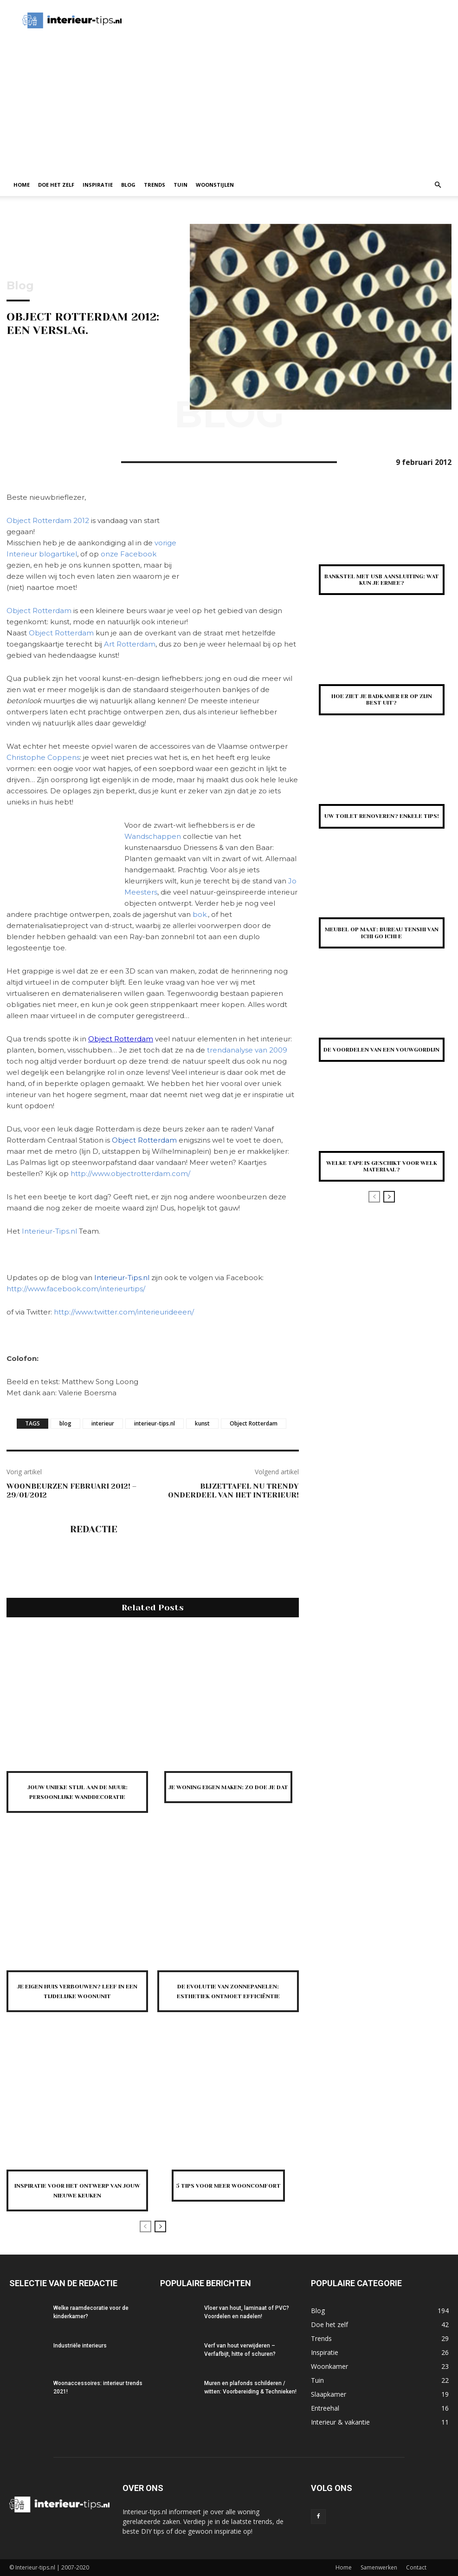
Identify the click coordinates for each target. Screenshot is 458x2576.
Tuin (180, 184)
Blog (128, 184)
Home (21, 184)
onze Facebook (128, 553)
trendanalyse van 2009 (247, 1050)
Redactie (93, 1529)
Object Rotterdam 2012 (47, 520)
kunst (202, 1423)
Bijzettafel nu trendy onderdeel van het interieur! (233, 1490)
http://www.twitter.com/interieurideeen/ (124, 1312)
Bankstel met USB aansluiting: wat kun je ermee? (381, 579)
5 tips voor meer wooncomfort (228, 2185)
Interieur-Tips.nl (49, 1231)
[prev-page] (145, 2226)
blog (65, 1423)
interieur (102, 1423)
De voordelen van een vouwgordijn (381, 1049)
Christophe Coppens (43, 757)
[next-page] (160, 2226)
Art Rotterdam (129, 644)
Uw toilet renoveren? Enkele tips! (381, 816)
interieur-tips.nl (154, 1423)
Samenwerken (379, 2567)
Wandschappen (153, 836)
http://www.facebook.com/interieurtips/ (75, 1288)
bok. (200, 914)
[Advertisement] (229, 104)
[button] (437, 185)
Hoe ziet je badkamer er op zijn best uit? (381, 699)
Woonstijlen (215, 184)
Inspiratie (98, 184)
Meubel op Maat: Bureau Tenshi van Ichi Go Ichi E (382, 932)
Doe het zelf (56, 184)
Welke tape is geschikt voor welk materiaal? (381, 1166)
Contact (416, 2567)
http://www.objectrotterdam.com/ (130, 1173)
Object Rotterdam (38, 610)
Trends (154, 184)
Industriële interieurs (80, 2345)
